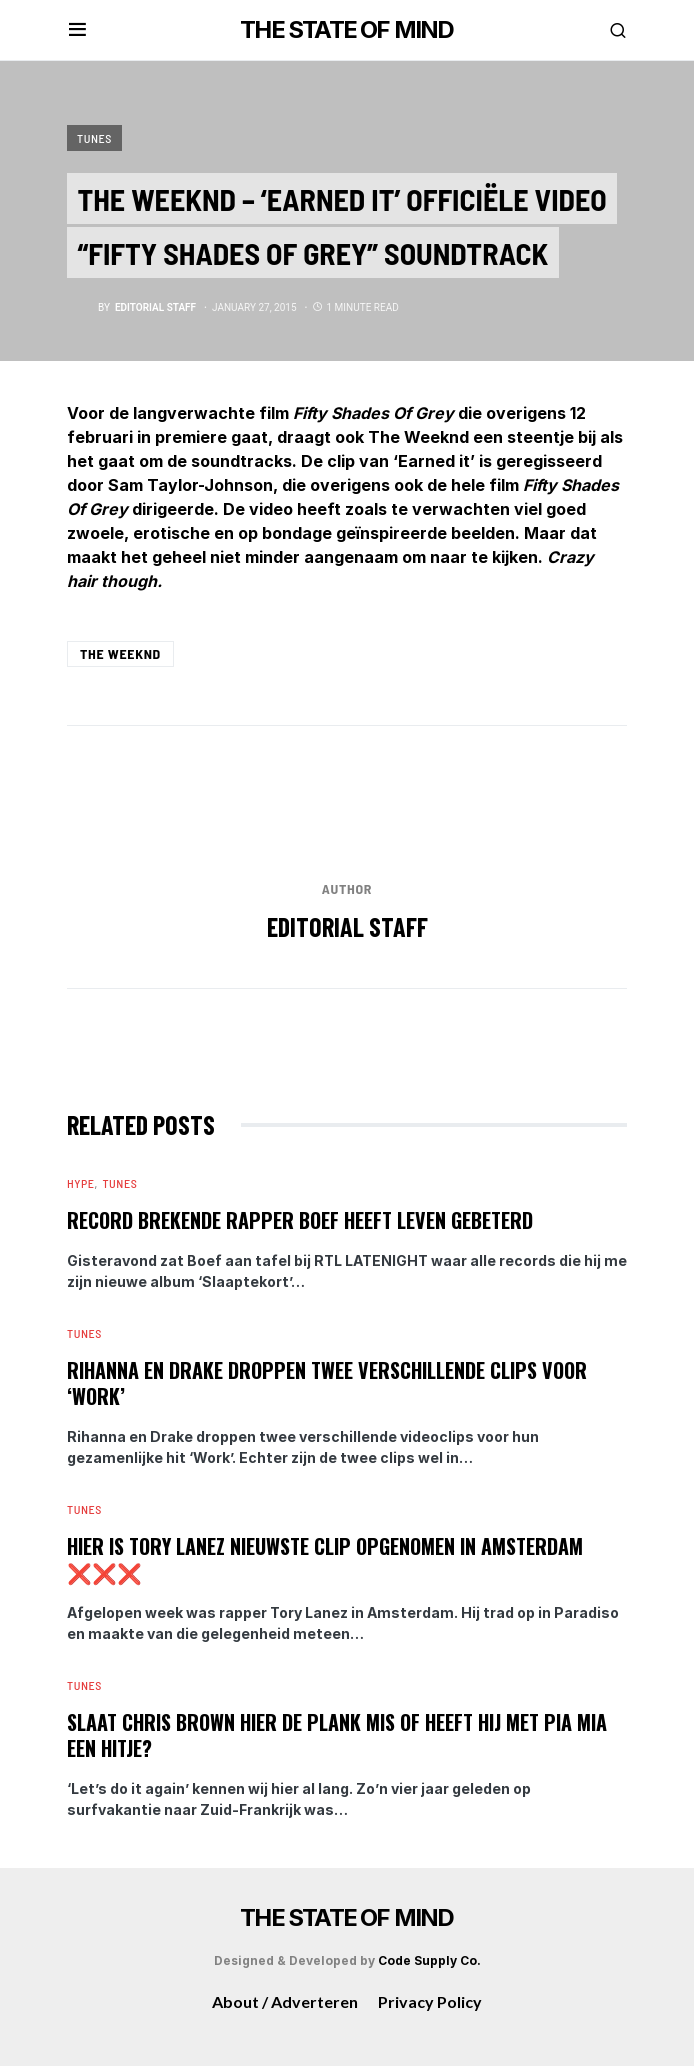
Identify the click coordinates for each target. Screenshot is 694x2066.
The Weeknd (120, 653)
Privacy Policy (430, 2001)
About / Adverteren (285, 2001)
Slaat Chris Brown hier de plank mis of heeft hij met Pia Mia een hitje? (337, 1735)
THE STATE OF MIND (346, 29)
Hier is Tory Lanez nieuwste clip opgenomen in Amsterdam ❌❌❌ (325, 1559)
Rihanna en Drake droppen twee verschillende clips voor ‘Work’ (327, 1383)
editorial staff (347, 926)
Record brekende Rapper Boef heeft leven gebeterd (300, 1220)
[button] (77, 30)
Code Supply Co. (429, 1960)
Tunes (94, 138)
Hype (81, 1183)
